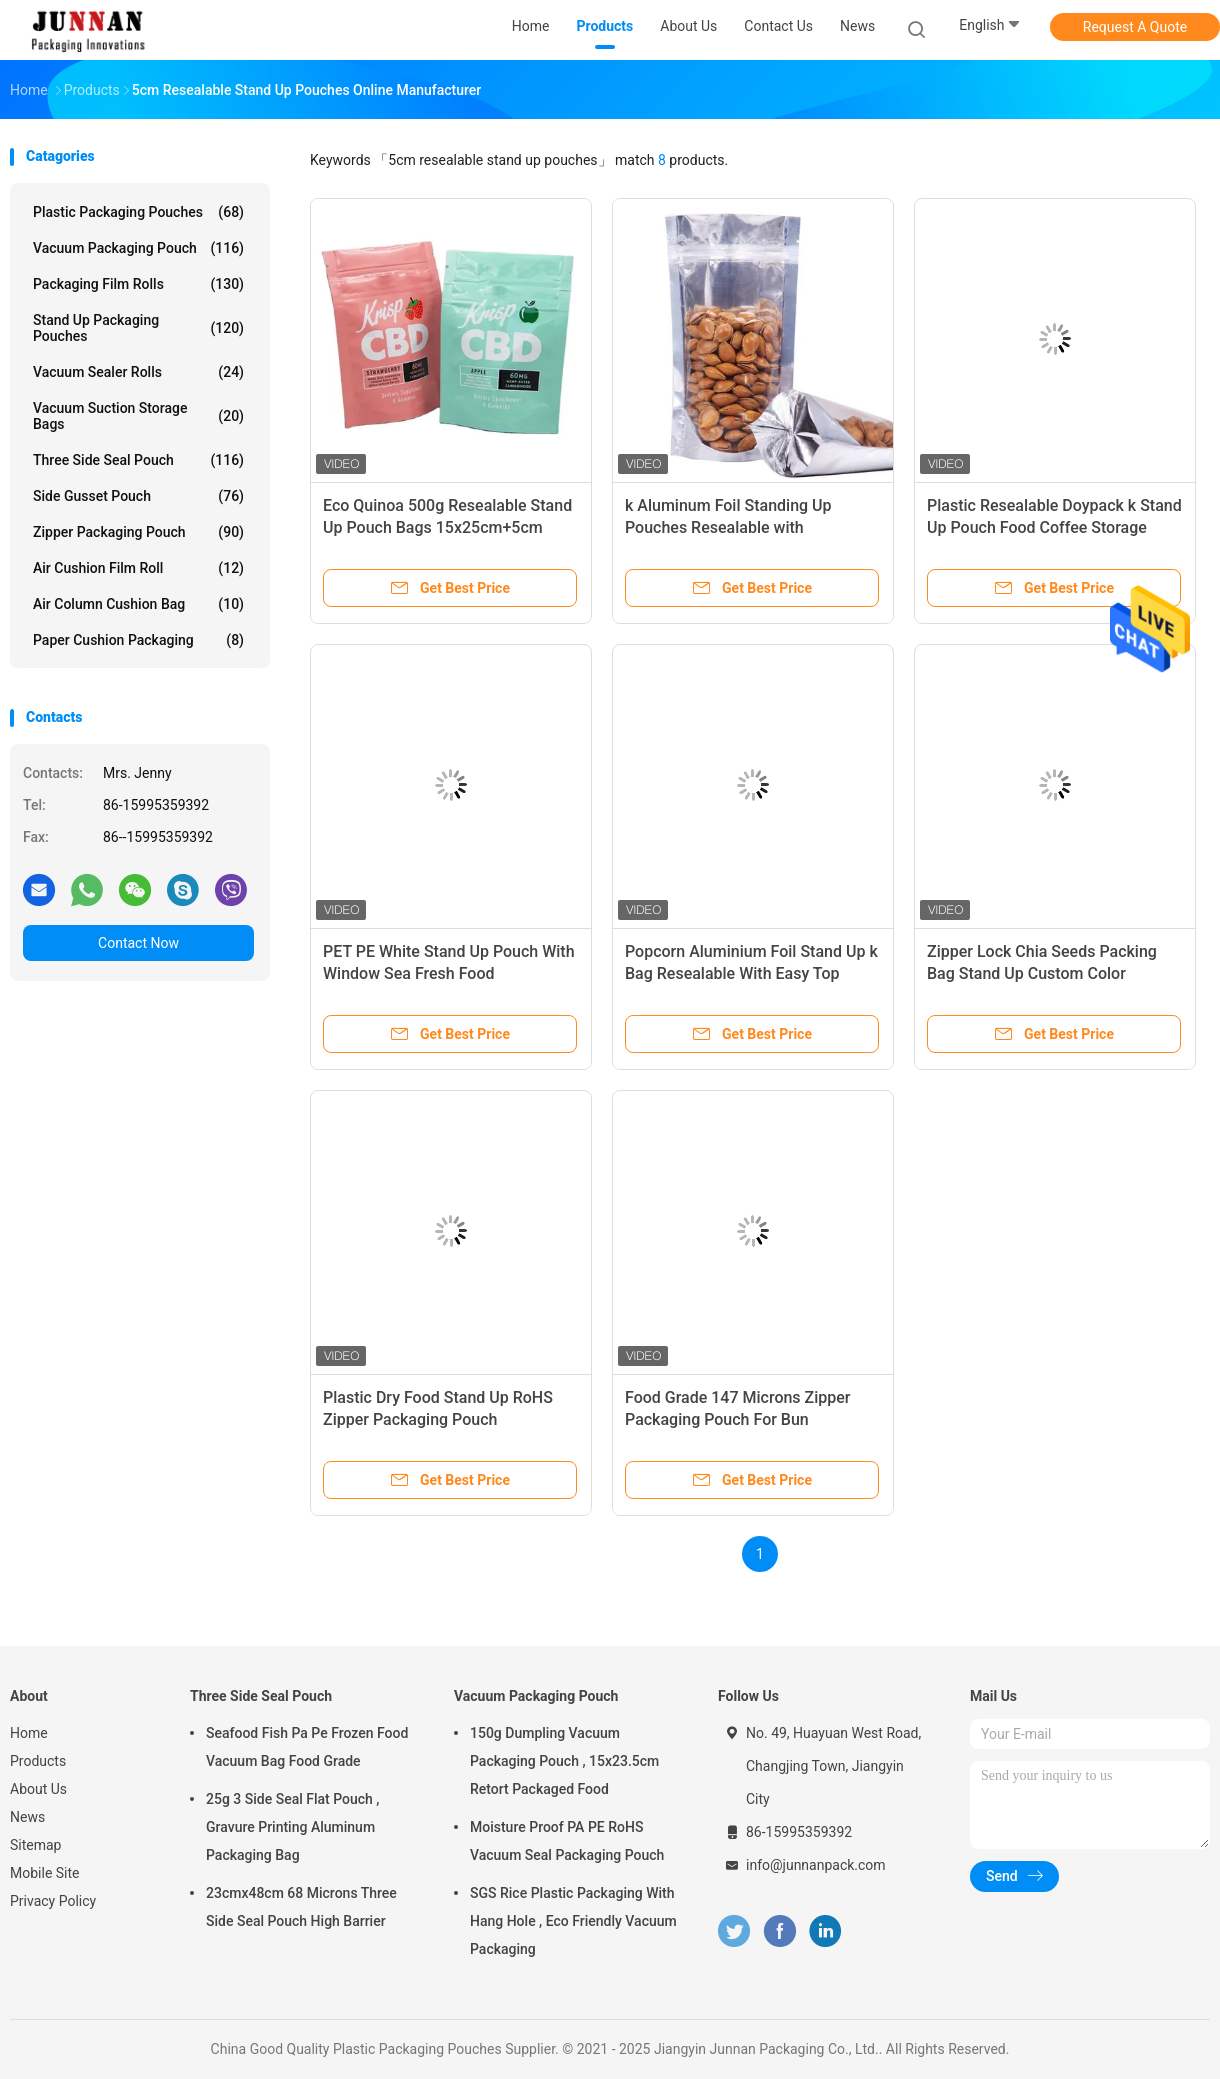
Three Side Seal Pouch (138, 460)
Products (38, 1761)
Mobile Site (45, 1873)
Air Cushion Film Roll (138, 568)
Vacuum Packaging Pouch (138, 248)
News (27, 1817)
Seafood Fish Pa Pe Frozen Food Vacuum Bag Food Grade (307, 1747)
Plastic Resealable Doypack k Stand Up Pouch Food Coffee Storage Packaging (1054, 527)
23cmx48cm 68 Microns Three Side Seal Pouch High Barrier (301, 1907)
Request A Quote (1135, 27)
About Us (38, 1789)
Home (29, 1733)
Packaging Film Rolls (138, 284)
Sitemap (35, 1845)
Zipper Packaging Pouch (138, 532)
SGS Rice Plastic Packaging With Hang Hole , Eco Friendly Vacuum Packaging (573, 1921)
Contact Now (138, 943)
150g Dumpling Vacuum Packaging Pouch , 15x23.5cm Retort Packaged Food (564, 1761)
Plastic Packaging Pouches (138, 212)
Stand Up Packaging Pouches (138, 328)
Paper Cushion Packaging (138, 640)
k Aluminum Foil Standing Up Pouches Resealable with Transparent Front (728, 527)
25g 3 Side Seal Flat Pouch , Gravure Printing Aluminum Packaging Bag (293, 1827)
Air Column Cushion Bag (138, 604)
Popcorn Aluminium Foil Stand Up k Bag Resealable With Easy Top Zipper (751, 973)
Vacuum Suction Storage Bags (138, 416)
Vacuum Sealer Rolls (138, 372)
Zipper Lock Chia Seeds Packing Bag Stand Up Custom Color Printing (1042, 973)
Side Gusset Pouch (138, 496)
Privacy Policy (53, 1901)
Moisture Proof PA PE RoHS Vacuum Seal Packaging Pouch (567, 1841)
